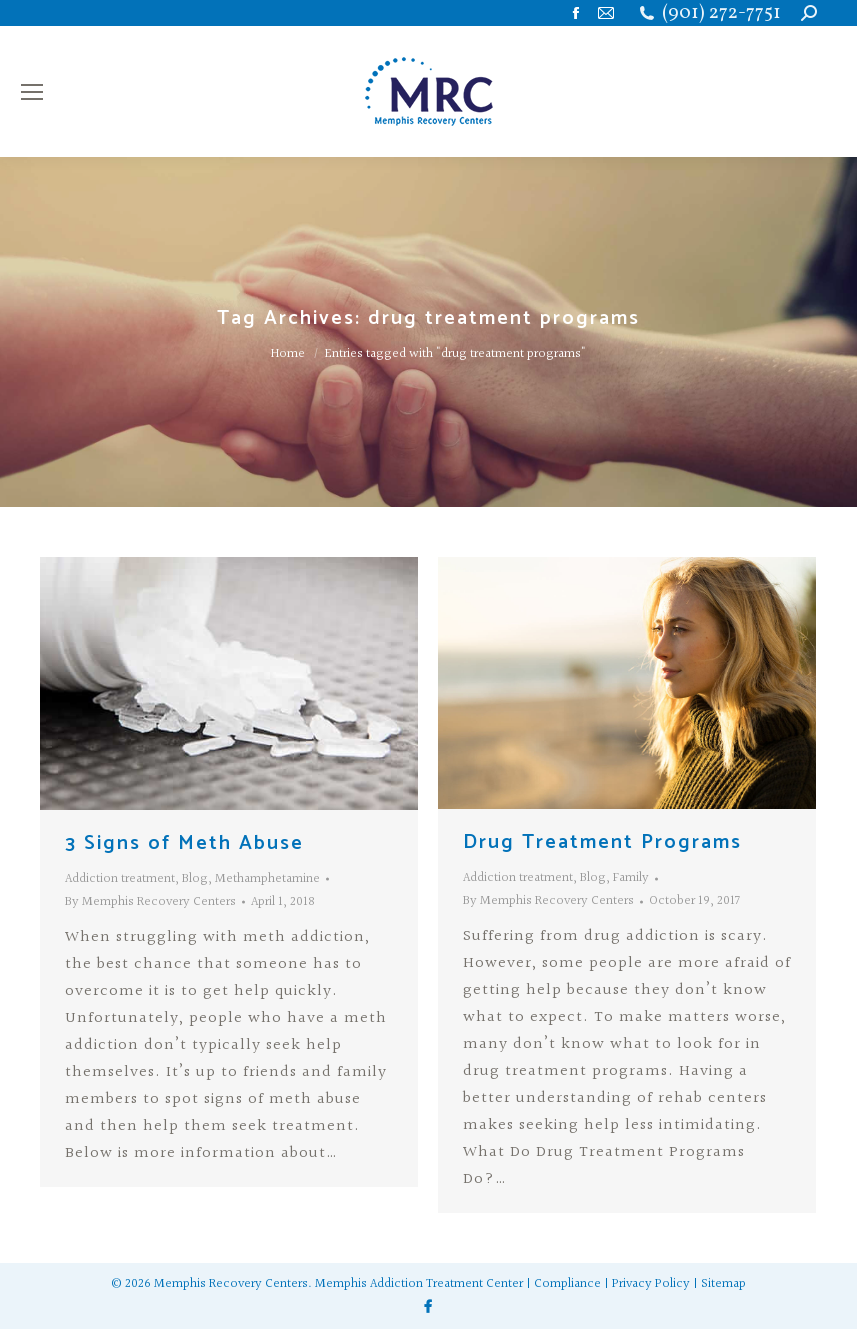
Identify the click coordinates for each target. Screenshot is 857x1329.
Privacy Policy (651, 1284)
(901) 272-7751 (721, 13)
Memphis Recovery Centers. (233, 1284)
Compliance (567, 1284)
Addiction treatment (120, 879)
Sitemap (723, 1284)
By (150, 902)
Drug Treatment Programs (602, 842)
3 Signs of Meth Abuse (184, 843)
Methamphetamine (267, 879)
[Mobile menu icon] (32, 92)
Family (631, 878)
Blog (195, 879)
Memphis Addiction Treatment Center (419, 1284)
